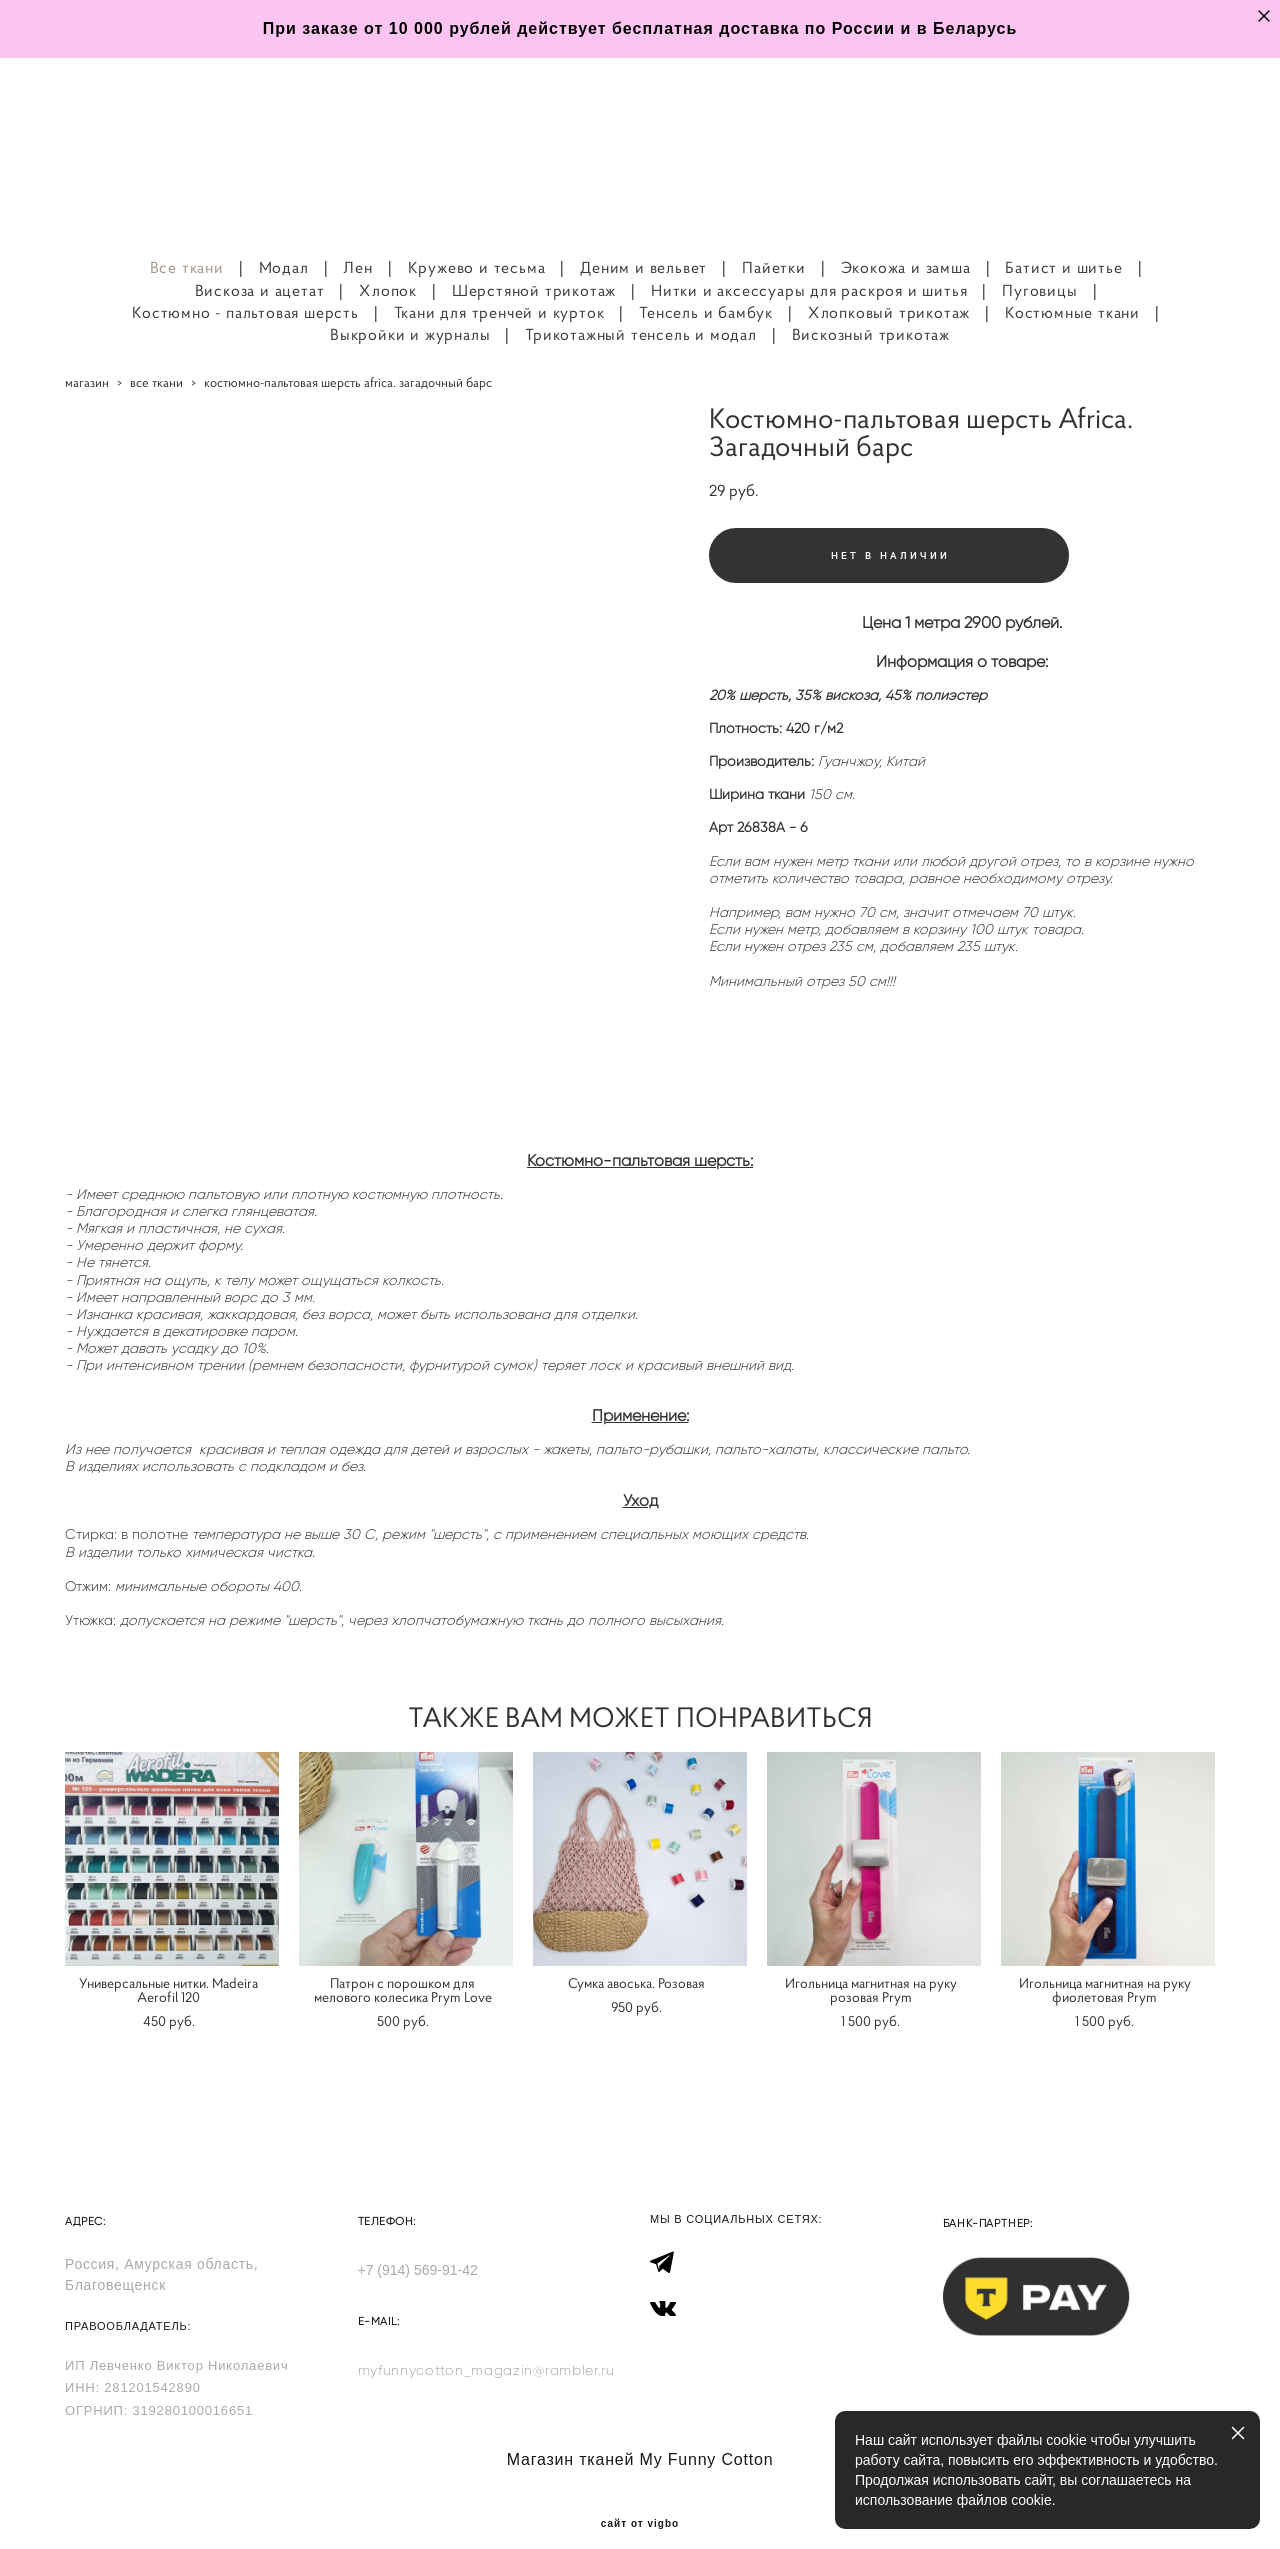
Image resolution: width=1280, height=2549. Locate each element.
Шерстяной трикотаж (534, 267)
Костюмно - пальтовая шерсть (245, 290)
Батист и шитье (1063, 245)
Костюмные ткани (1072, 290)
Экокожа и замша (906, 245)
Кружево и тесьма (477, 245)
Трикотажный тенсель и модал (641, 312)
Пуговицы (1039, 267)
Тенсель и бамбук (706, 290)
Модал (284, 245)
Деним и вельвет (643, 245)
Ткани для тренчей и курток (499, 290)
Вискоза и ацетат (260, 267)
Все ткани (187, 245)
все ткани (156, 360)
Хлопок (388, 267)
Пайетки (774, 245)
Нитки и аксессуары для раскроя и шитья (809, 267)
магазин (87, 360)
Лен (357, 245)
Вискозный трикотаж (871, 312)
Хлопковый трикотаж (889, 290)
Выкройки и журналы (410, 312)
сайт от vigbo (640, 2502)
